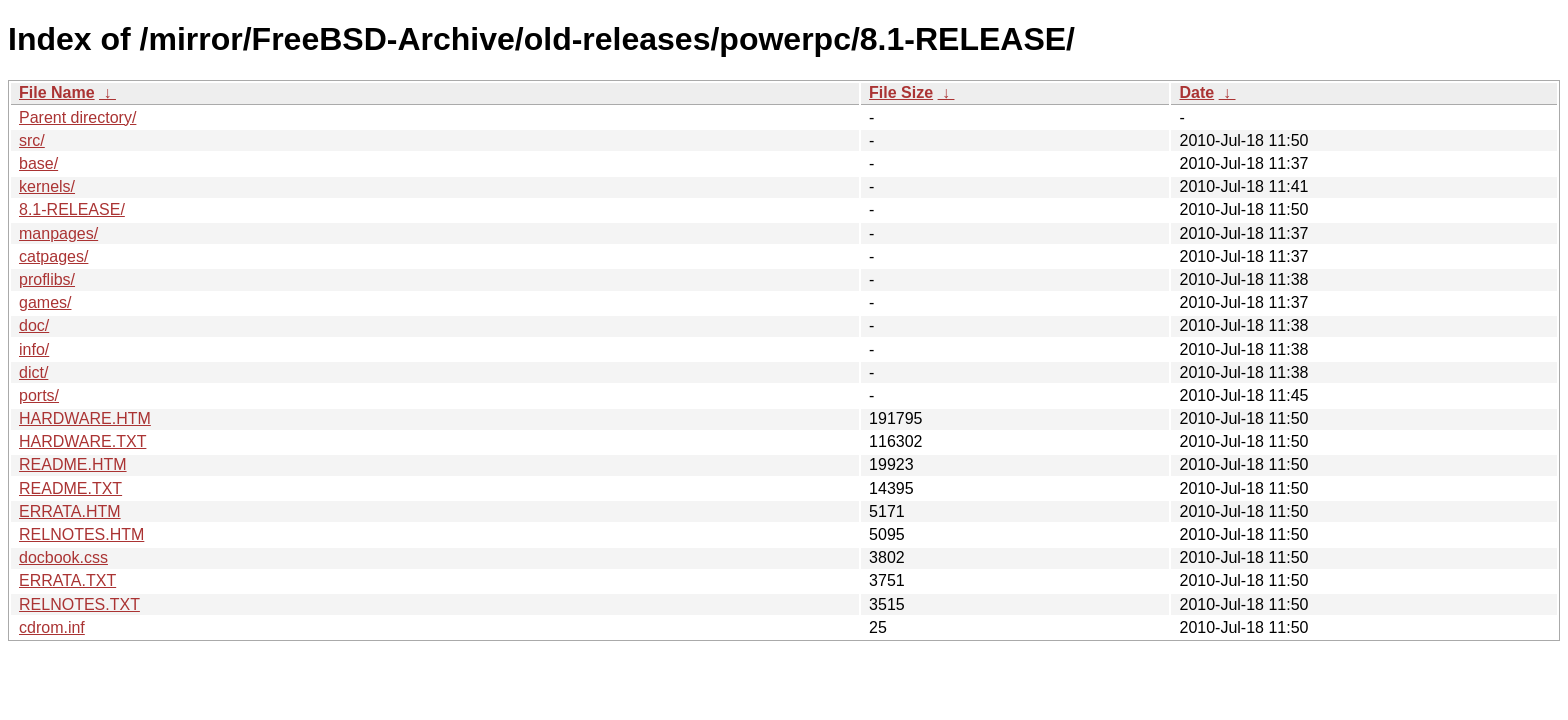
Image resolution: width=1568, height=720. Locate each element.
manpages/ (58, 233)
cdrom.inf (52, 627)
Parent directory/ (77, 117)
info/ (34, 349)
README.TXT (70, 488)
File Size (901, 92)
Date (1196, 92)
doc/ (34, 325)
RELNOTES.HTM (81, 534)
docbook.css (63, 557)
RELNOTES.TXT (79, 604)
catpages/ (53, 256)
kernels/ (47, 186)
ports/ (39, 395)
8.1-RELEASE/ (72, 209)
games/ (45, 302)
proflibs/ (47, 279)
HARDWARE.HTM (85, 418)
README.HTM (73, 464)
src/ (32, 140)
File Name (57, 92)
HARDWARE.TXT (82, 441)
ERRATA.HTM (70, 511)
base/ (38, 163)
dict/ (33, 372)
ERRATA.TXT (67, 580)
